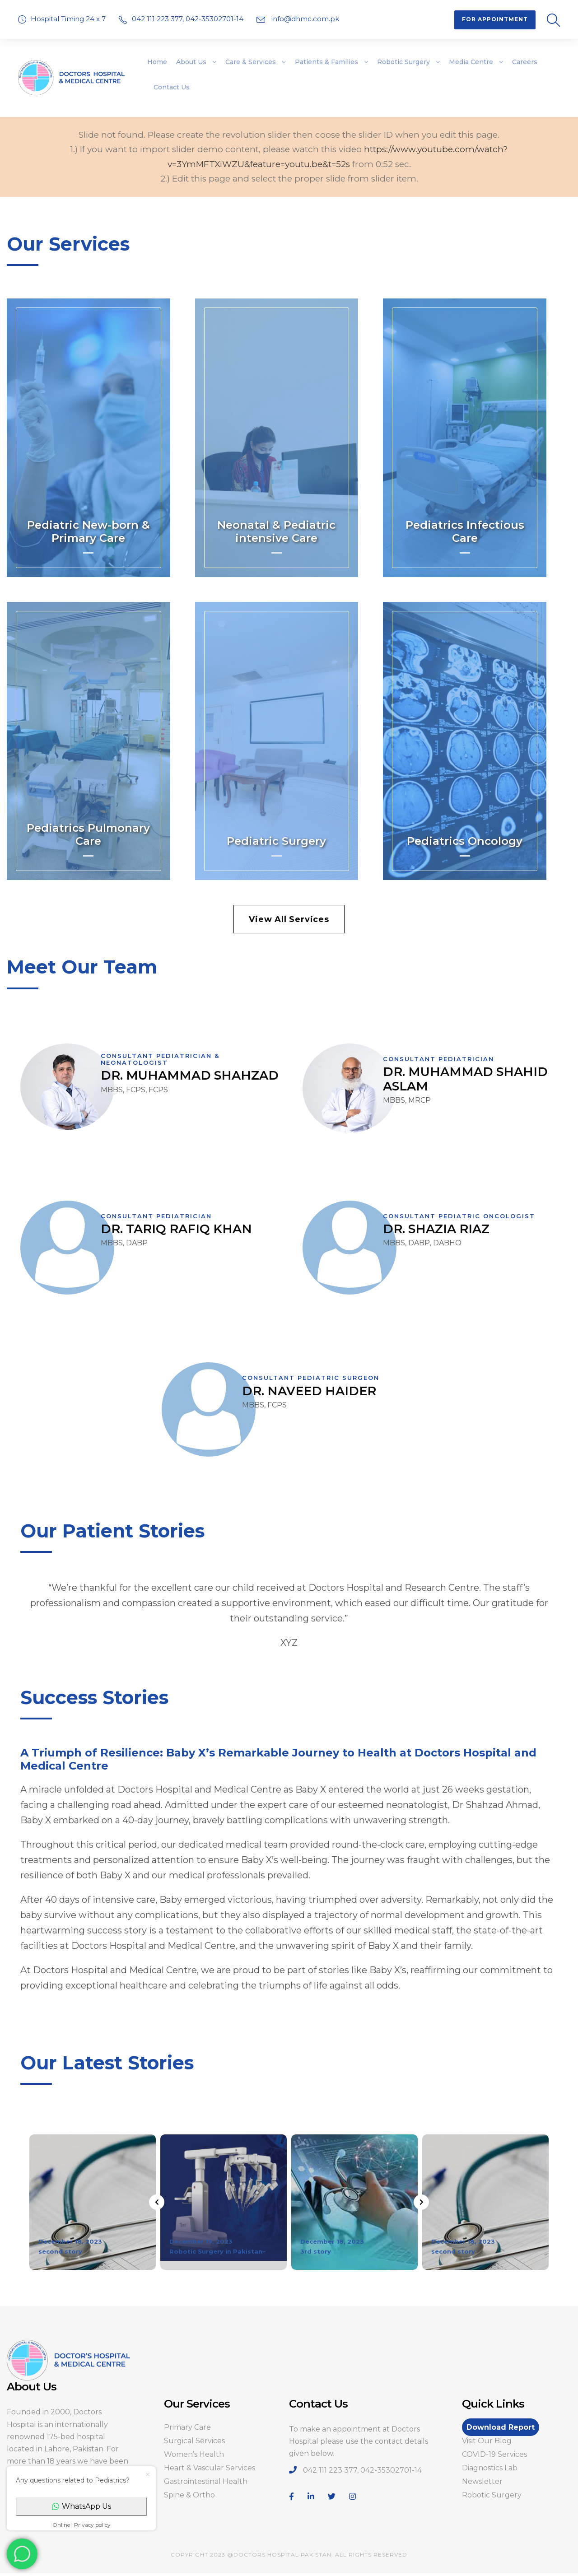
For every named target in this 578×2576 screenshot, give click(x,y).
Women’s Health (194, 2454)
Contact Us (172, 87)
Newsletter (482, 2481)
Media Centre (471, 62)
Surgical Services (194, 2440)
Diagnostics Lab (489, 2468)
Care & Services (250, 62)
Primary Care (187, 2427)
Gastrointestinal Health (205, 2481)
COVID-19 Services (494, 2454)
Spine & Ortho (189, 2495)
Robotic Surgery (403, 62)
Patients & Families (326, 62)
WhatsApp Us (81, 2506)
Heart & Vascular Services (209, 2468)
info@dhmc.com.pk (304, 18)
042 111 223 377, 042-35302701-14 (188, 18)
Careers (524, 62)
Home (157, 62)
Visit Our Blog (487, 2440)
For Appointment (495, 19)
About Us (191, 62)
